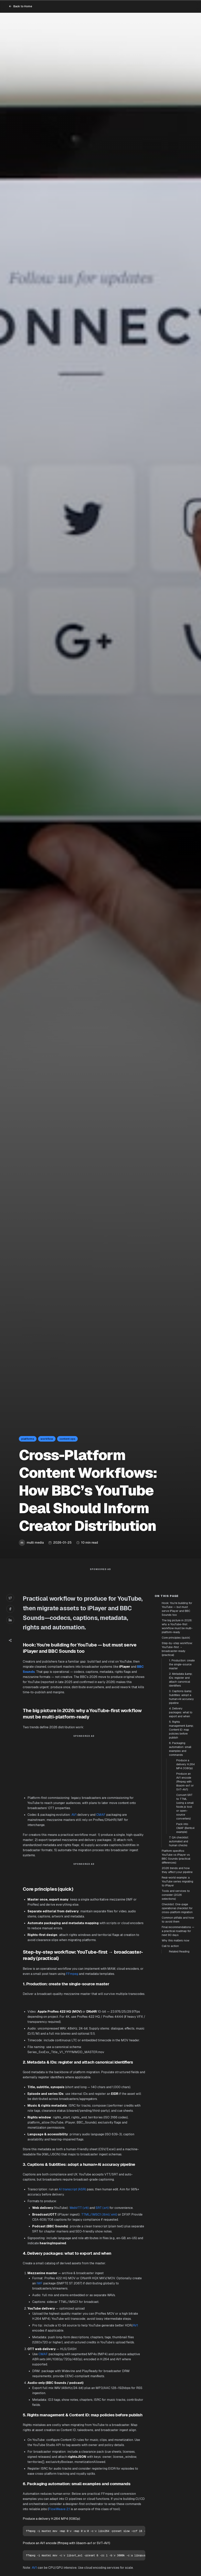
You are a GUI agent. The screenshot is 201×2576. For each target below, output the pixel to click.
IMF (39, 2291)
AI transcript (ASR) (72, 2197)
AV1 (74, 1823)
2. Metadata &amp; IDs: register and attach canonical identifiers (180, 1818)
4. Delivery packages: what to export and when (180, 1851)
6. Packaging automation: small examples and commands (180, 1888)
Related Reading (179, 2090)
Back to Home (20, 6)
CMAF (100, 1823)
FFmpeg (72, 1982)
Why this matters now (175, 2079)
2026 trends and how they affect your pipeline (177, 2009)
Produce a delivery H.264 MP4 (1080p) (185, 1903)
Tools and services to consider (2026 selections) (176, 2034)
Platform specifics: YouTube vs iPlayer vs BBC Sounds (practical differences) (176, 1995)
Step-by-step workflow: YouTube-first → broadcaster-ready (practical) (177, 1788)
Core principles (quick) (176, 1776)
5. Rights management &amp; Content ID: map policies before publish (181, 1868)
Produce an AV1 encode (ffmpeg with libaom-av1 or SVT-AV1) (185, 1920)
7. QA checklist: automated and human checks (179, 1980)
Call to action (170, 2085)
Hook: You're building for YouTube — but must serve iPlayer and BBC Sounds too (177, 1748)
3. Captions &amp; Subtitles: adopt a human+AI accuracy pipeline (181, 1836)
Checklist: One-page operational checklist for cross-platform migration (177, 2047)
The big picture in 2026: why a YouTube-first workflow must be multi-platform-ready (177, 1765)
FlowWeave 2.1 (59, 2517)
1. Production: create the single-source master (182, 1803)
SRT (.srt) (102, 2216)
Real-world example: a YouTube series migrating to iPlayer (177, 2020)
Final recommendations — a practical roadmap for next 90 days (178, 2070)
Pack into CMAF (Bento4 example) (185, 1967)
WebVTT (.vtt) (79, 2216)
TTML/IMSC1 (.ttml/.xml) (99, 2222)
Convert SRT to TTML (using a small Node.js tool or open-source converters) (185, 1945)
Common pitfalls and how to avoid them (178, 2058)
